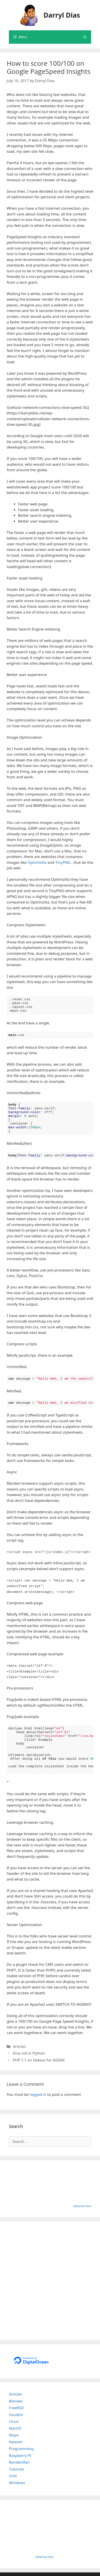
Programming (21, 2448)
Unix (13, 2475)
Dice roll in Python (29, 2053)
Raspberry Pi (20, 2455)
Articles (19, 2046)
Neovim (15, 2441)
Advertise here (82, 2206)
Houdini (16, 2414)
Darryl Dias (61, 15)
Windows (17, 2482)
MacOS (15, 2428)
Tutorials (16, 2469)
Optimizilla (37, 862)
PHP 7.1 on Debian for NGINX (39, 2060)
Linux (13, 2421)
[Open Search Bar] (85, 37)
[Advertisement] (50, 2281)
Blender (16, 2401)
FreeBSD (16, 2407)
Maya (13, 2434)
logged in (38, 2094)
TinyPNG (63, 862)
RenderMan (19, 2462)
